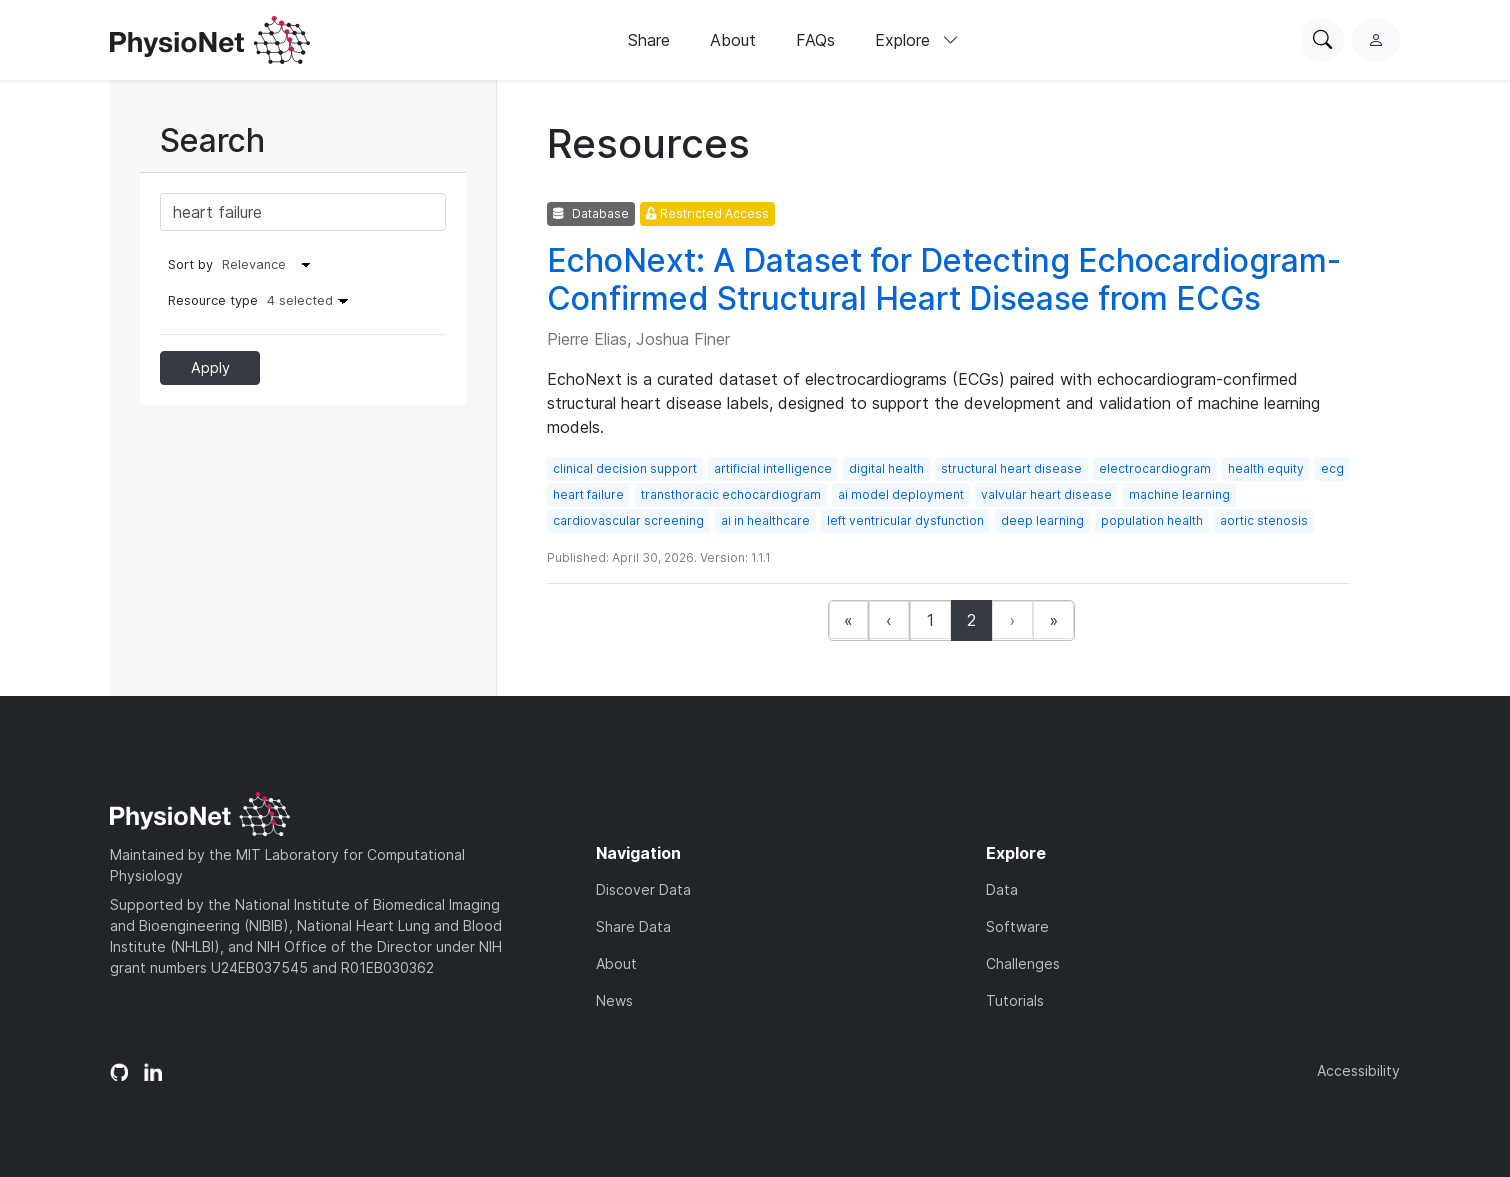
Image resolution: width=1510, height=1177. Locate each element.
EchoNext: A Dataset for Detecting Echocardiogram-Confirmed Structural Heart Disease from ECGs (944, 279)
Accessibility (1358, 1070)
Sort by (190, 264)
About (733, 40)
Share (649, 40)
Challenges (1023, 963)
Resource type (263, 300)
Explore (917, 40)
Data (1002, 889)
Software (1017, 926)
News (614, 1000)
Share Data (633, 926)
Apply (210, 367)
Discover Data (643, 889)
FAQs (815, 40)
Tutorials (1015, 1000)
